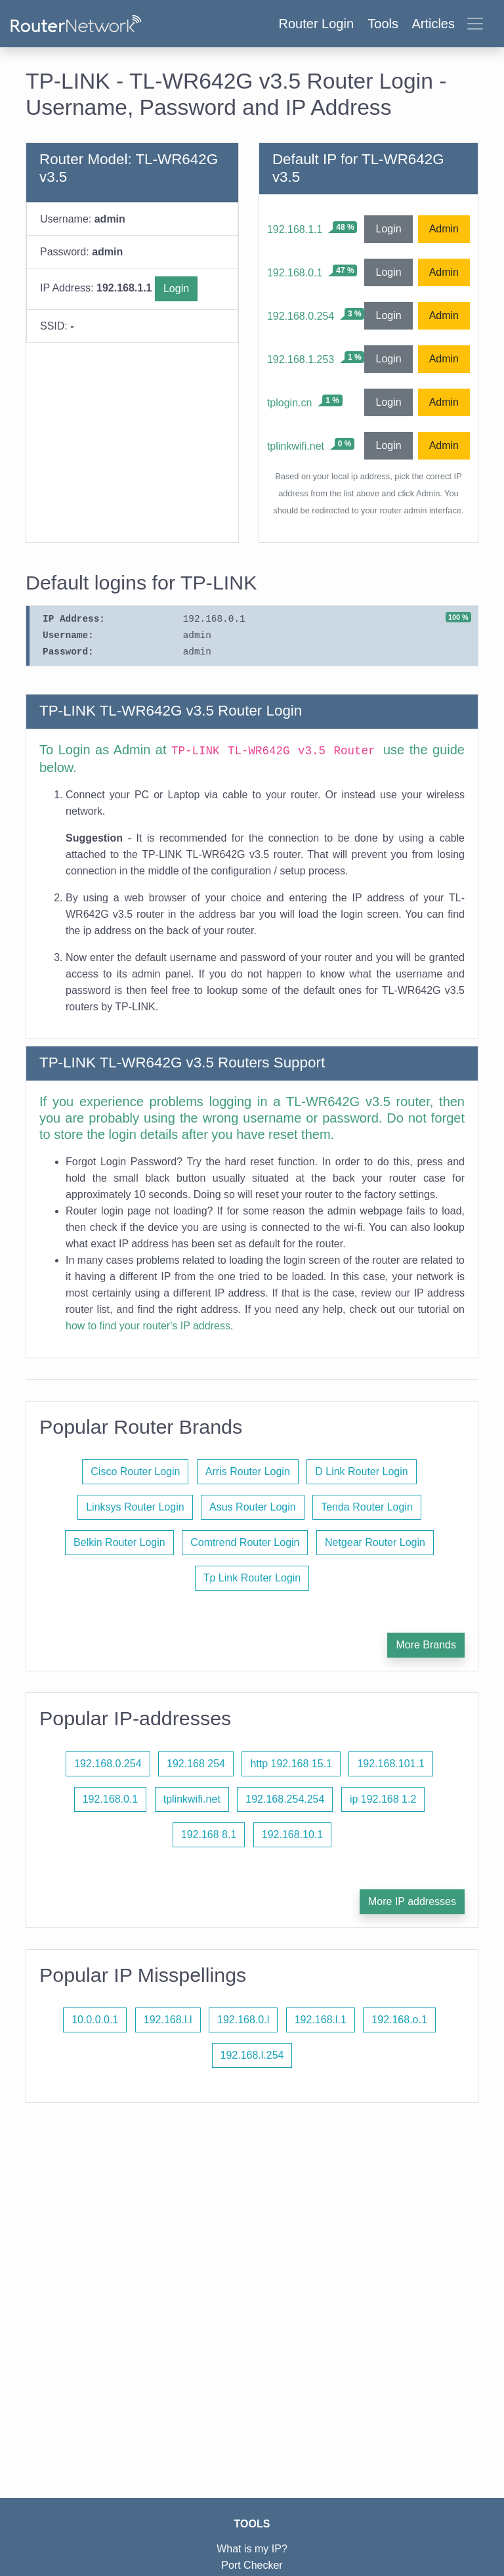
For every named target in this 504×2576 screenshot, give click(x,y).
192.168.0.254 (300, 316)
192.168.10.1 (292, 1834)
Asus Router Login (252, 1507)
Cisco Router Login (135, 1471)
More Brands (426, 1644)
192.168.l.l (168, 2019)
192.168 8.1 (209, 1834)
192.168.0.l (243, 2019)
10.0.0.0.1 (95, 2019)
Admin (444, 228)
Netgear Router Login (375, 1542)
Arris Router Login (247, 1471)
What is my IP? (252, 2548)
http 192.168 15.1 (291, 1763)
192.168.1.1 (295, 229)
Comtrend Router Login (244, 1542)
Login (176, 288)
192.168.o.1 (399, 2019)
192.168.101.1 (390, 1763)
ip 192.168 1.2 (383, 1799)
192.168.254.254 (284, 1799)
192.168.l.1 (320, 2019)
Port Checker (251, 2565)
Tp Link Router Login (252, 1577)
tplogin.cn (289, 402)
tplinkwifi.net (295, 446)
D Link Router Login (361, 1471)
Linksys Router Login (135, 1507)
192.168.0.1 (295, 272)
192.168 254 (196, 1763)
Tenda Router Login (367, 1507)
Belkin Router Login (119, 1542)
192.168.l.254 (252, 2055)
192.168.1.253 (300, 359)
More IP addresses (412, 1901)
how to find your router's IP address (148, 1325)
